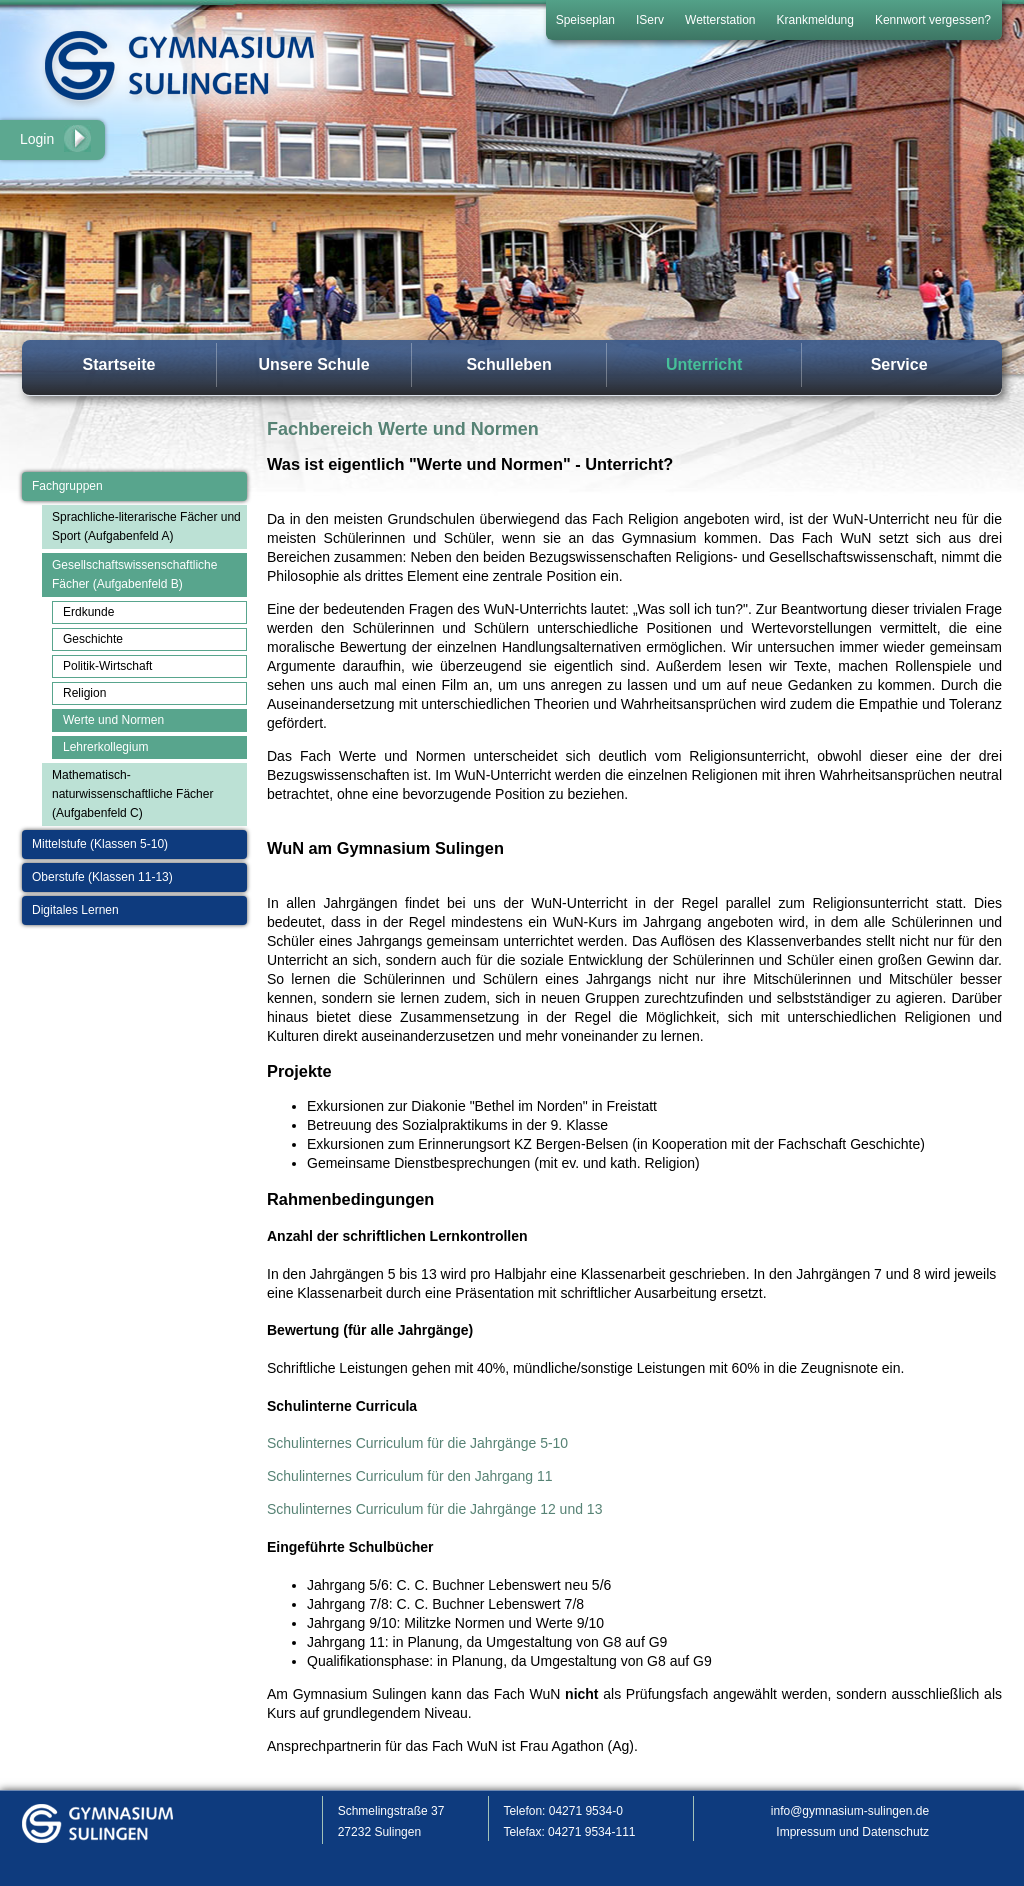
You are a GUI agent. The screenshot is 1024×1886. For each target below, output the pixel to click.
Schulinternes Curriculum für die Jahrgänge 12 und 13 (434, 1509)
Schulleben (508, 364)
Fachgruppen (67, 486)
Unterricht (704, 364)
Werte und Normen (113, 720)
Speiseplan (585, 20)
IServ (650, 20)
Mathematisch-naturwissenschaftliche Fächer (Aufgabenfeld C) (132, 794)
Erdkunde (88, 612)
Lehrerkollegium (105, 747)
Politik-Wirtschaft (107, 666)
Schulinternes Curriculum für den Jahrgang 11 (410, 1476)
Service (899, 364)
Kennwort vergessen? (933, 20)
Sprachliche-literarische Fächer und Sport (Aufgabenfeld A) (146, 526)
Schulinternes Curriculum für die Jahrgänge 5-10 (417, 1443)
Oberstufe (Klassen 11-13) (102, 877)
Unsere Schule (313, 364)
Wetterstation (720, 20)
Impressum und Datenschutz (852, 1832)
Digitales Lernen (75, 910)
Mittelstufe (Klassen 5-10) (100, 844)
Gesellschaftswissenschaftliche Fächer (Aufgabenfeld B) (134, 574)
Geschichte (93, 639)
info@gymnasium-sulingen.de (850, 1811)
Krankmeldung (815, 20)
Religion (84, 693)
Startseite (119, 364)
